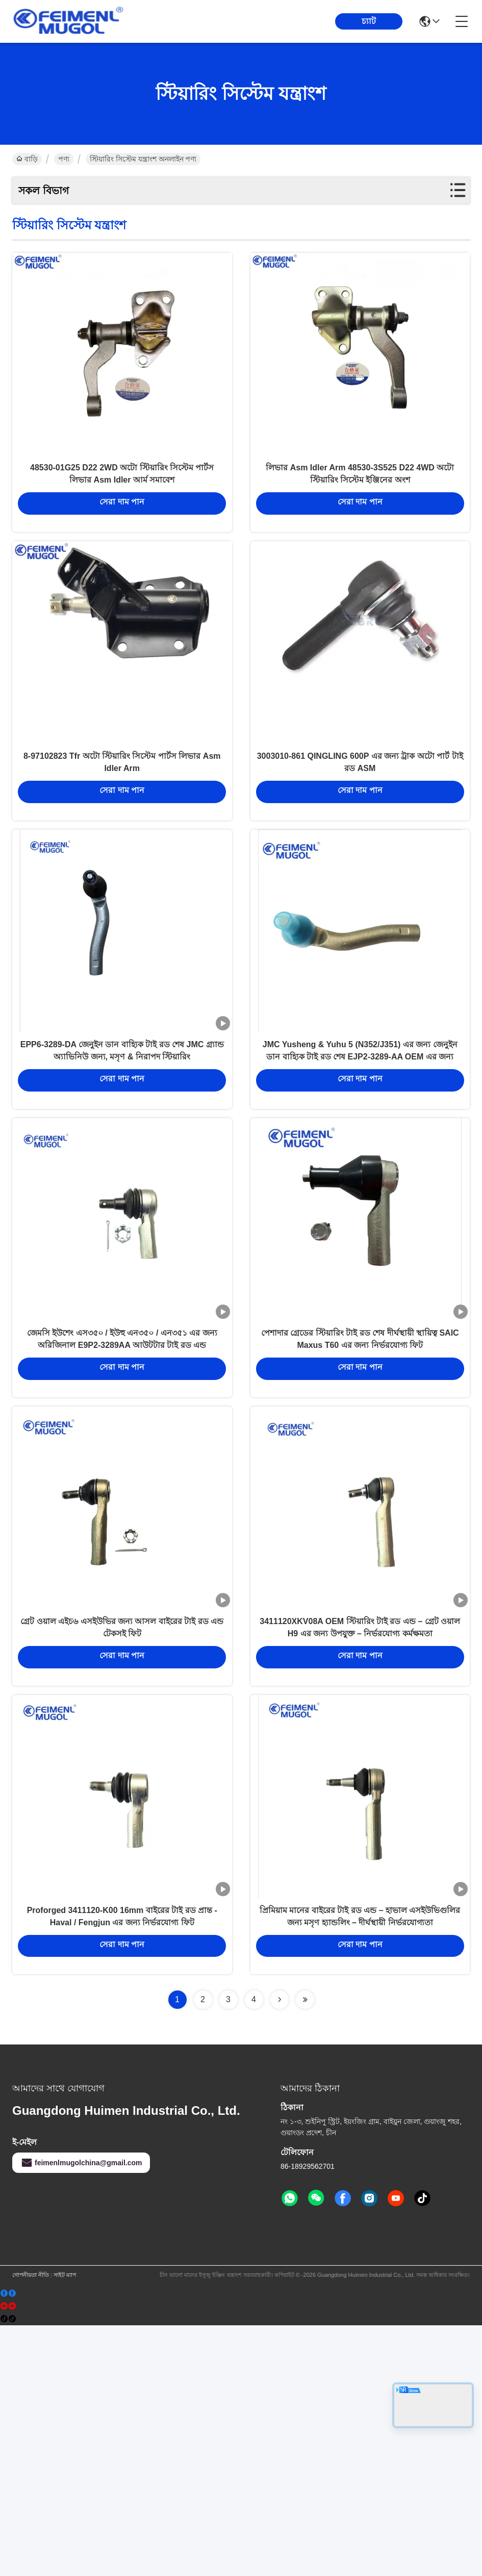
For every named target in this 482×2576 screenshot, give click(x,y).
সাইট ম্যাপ (65, 2525)
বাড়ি (27, 159)
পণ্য (63, 159)
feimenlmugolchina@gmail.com (81, 2413)
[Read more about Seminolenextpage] (279, 2250)
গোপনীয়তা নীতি (30, 2525)
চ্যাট (369, 21)
